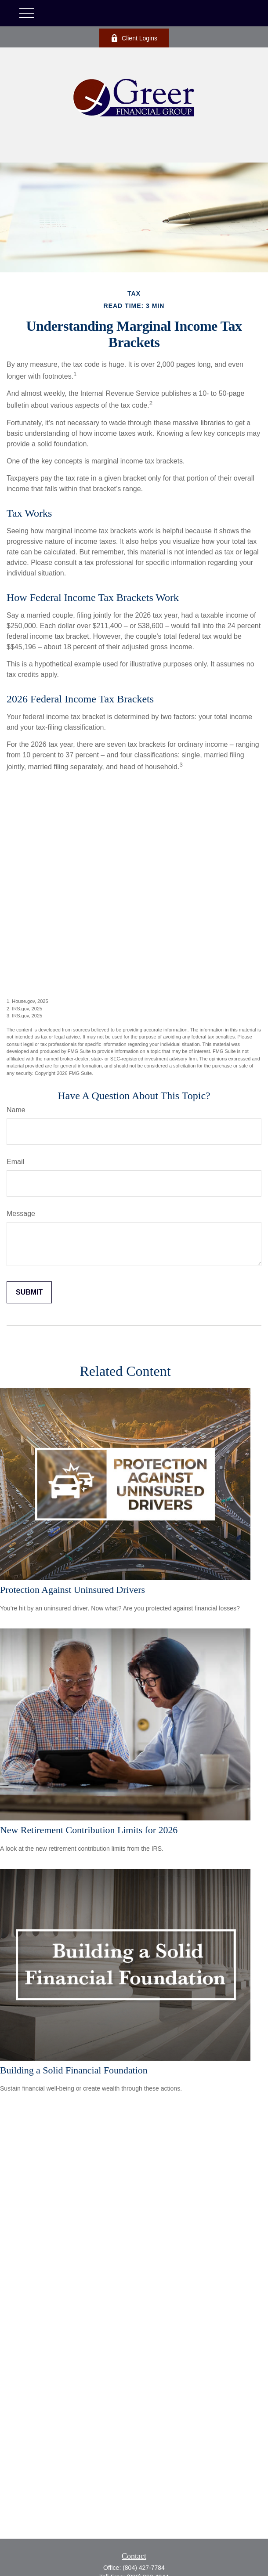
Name (16, 1110)
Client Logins (134, 38)
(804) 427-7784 (144, 2567)
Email (15, 1161)
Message (21, 1213)
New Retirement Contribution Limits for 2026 (88, 1829)
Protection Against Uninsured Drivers (72, 1589)
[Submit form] (29, 1292)
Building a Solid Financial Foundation (74, 2070)
